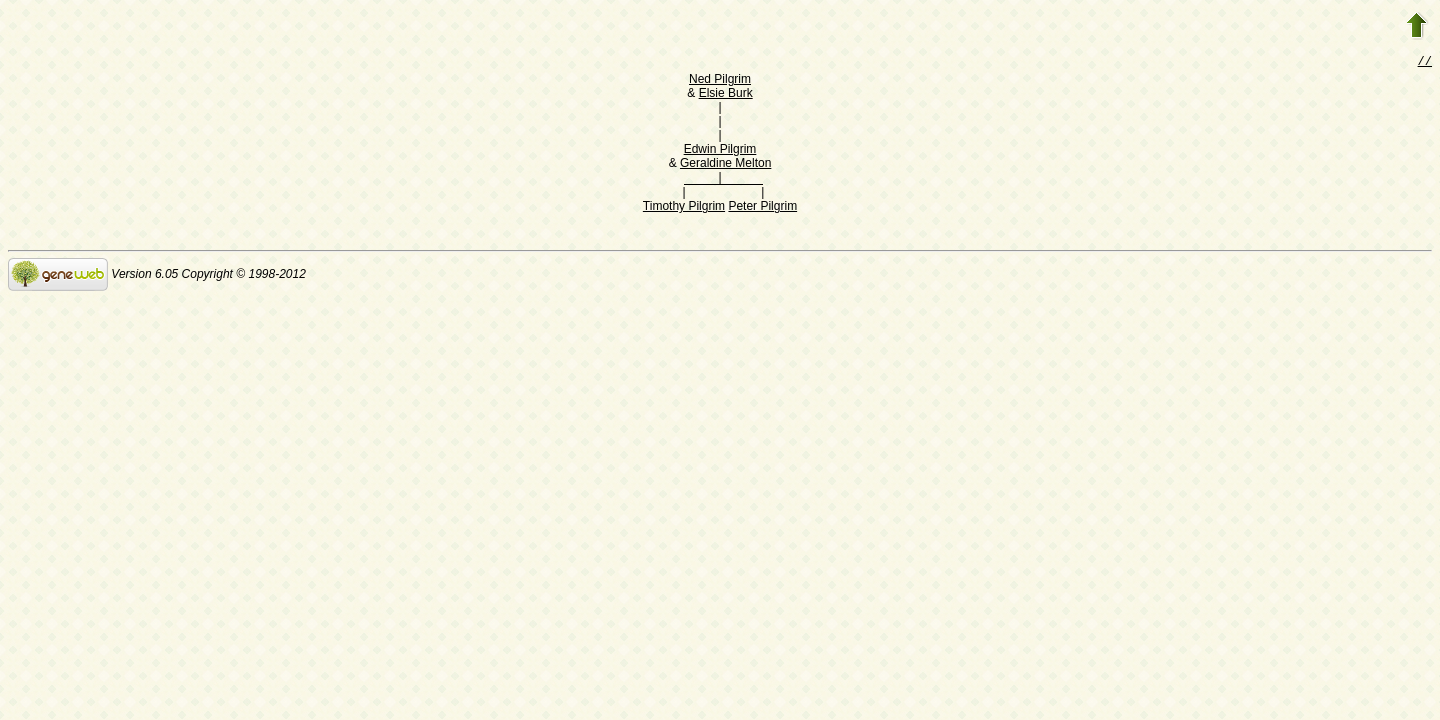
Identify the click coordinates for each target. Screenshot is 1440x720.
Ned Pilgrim (720, 81)
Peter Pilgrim (762, 208)
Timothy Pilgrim (684, 208)
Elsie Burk (726, 95)
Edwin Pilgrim (720, 151)
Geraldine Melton (725, 165)
